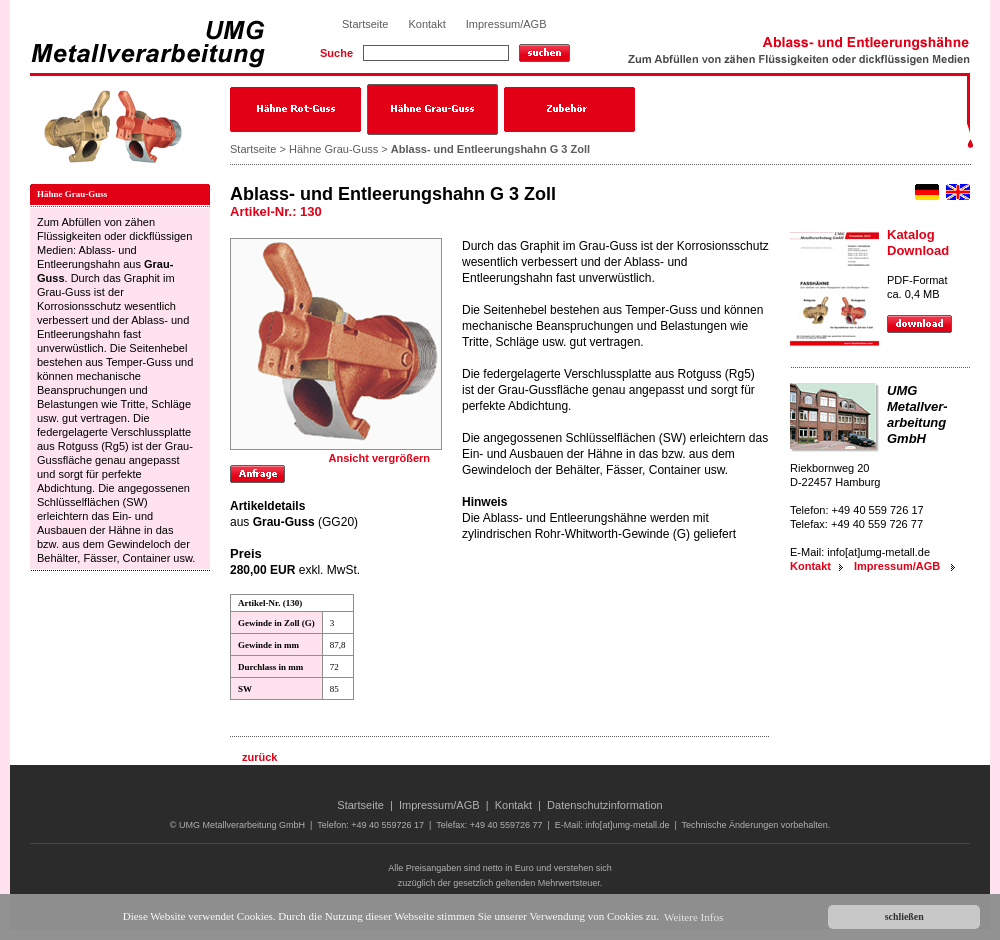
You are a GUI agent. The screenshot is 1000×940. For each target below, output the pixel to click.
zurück (259, 757)
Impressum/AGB (506, 24)
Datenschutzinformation (605, 805)
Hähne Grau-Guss (333, 149)
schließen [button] (904, 916)
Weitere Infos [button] (693, 917)
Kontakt (426, 24)
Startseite (365, 24)
